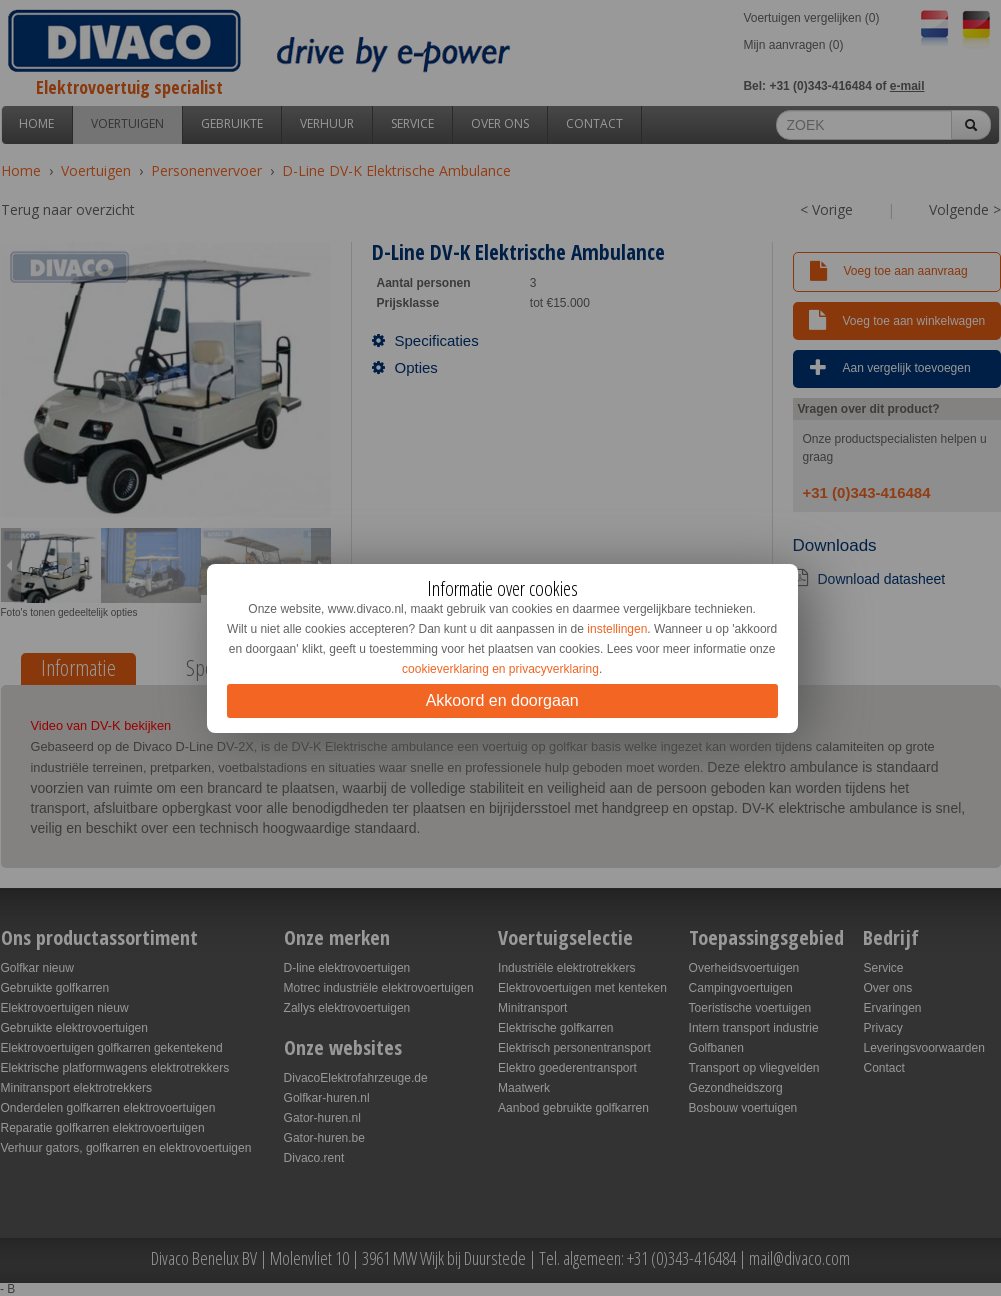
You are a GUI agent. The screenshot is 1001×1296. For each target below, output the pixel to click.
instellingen (617, 629)
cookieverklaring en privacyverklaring (500, 669)
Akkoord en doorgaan (502, 700)
